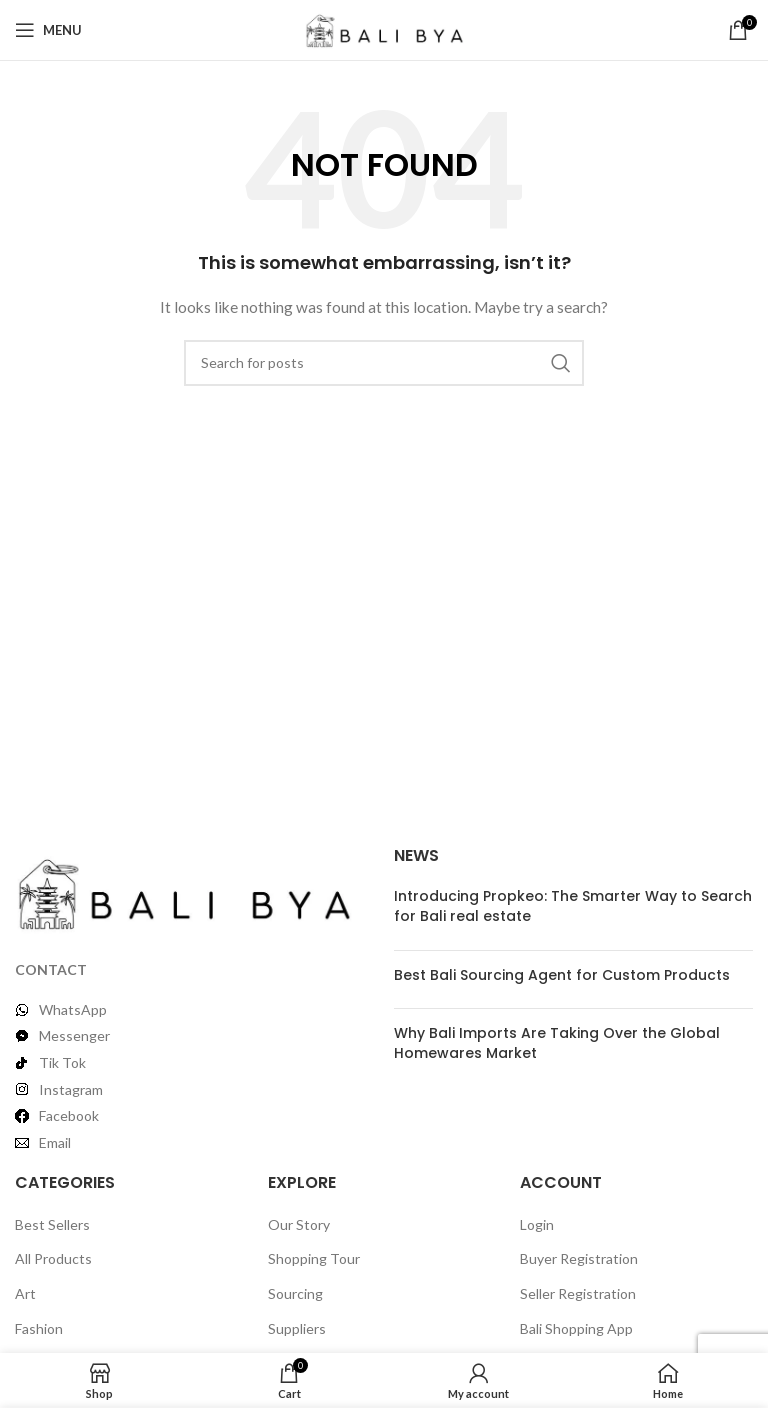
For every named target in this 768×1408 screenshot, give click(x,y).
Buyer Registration (579, 1258)
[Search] (384, 363)
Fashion (39, 1328)
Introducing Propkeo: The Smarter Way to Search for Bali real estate (573, 906)
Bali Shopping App (576, 1328)
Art (25, 1293)
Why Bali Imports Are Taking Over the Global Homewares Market (557, 1043)
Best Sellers (52, 1224)
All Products (53, 1258)
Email (55, 1142)
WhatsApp (73, 1009)
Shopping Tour (314, 1258)
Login (537, 1224)
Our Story (299, 1224)
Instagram (71, 1089)
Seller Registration (578, 1293)
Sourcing (295, 1293)
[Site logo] (384, 28)
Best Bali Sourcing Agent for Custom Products (562, 975)
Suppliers (297, 1328)
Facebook (69, 1115)
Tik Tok (62, 1062)
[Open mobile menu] (48, 30)
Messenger (74, 1035)
